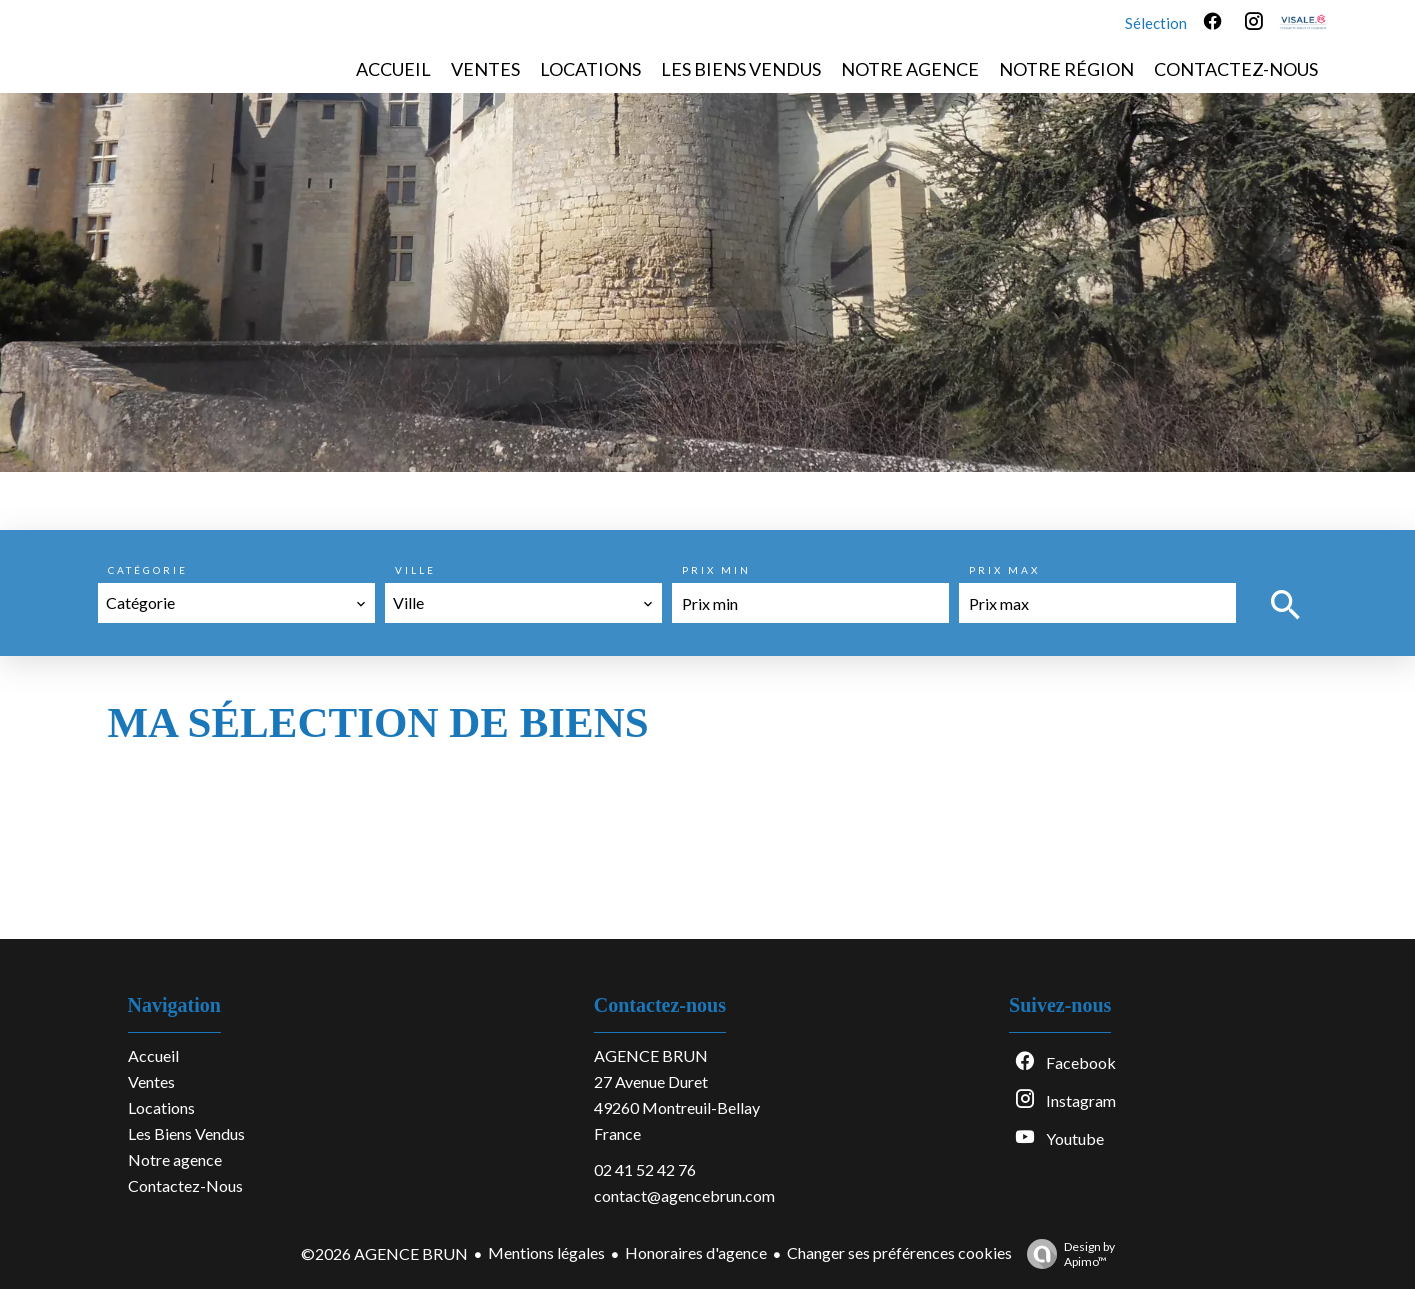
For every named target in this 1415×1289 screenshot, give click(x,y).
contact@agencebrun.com (684, 1195)
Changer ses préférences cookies (899, 1252)
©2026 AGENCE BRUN (384, 1253)
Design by (1066, 1254)
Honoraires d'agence (696, 1252)
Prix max (1004, 570)
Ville (415, 570)
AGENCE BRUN (651, 1055)
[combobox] (236, 603)
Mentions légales (546, 1252)
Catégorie (148, 570)
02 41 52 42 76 (645, 1169)
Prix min (716, 570)
